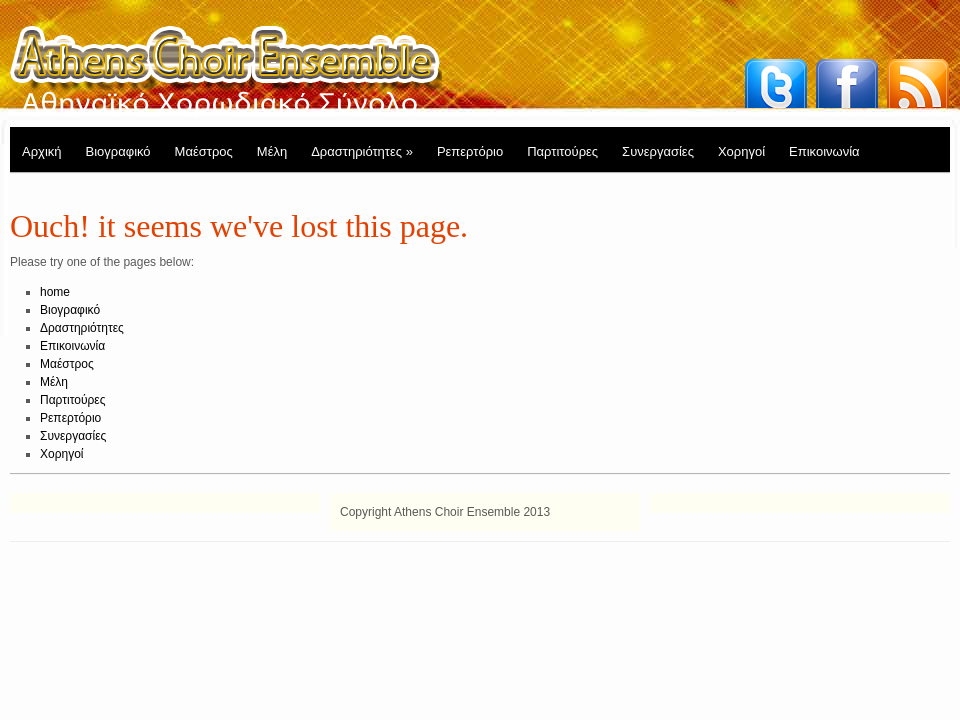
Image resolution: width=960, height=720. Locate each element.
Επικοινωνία (824, 151)
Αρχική (42, 151)
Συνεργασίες (658, 151)
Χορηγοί (741, 151)
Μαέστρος (204, 151)
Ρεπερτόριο (470, 151)
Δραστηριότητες (362, 151)
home (55, 292)
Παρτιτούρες (562, 151)
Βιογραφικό (118, 151)
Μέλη (272, 151)
